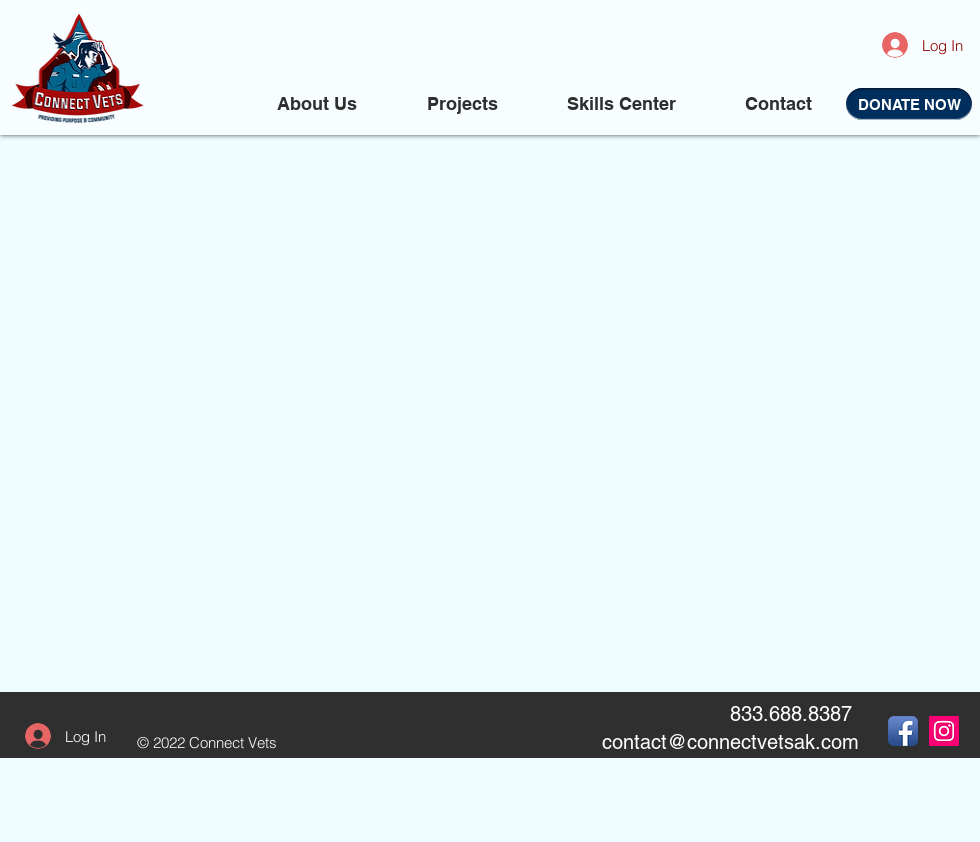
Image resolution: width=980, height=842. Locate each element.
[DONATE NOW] (909, 104)
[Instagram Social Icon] (944, 731)
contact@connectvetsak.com (730, 742)
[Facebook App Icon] (903, 731)
